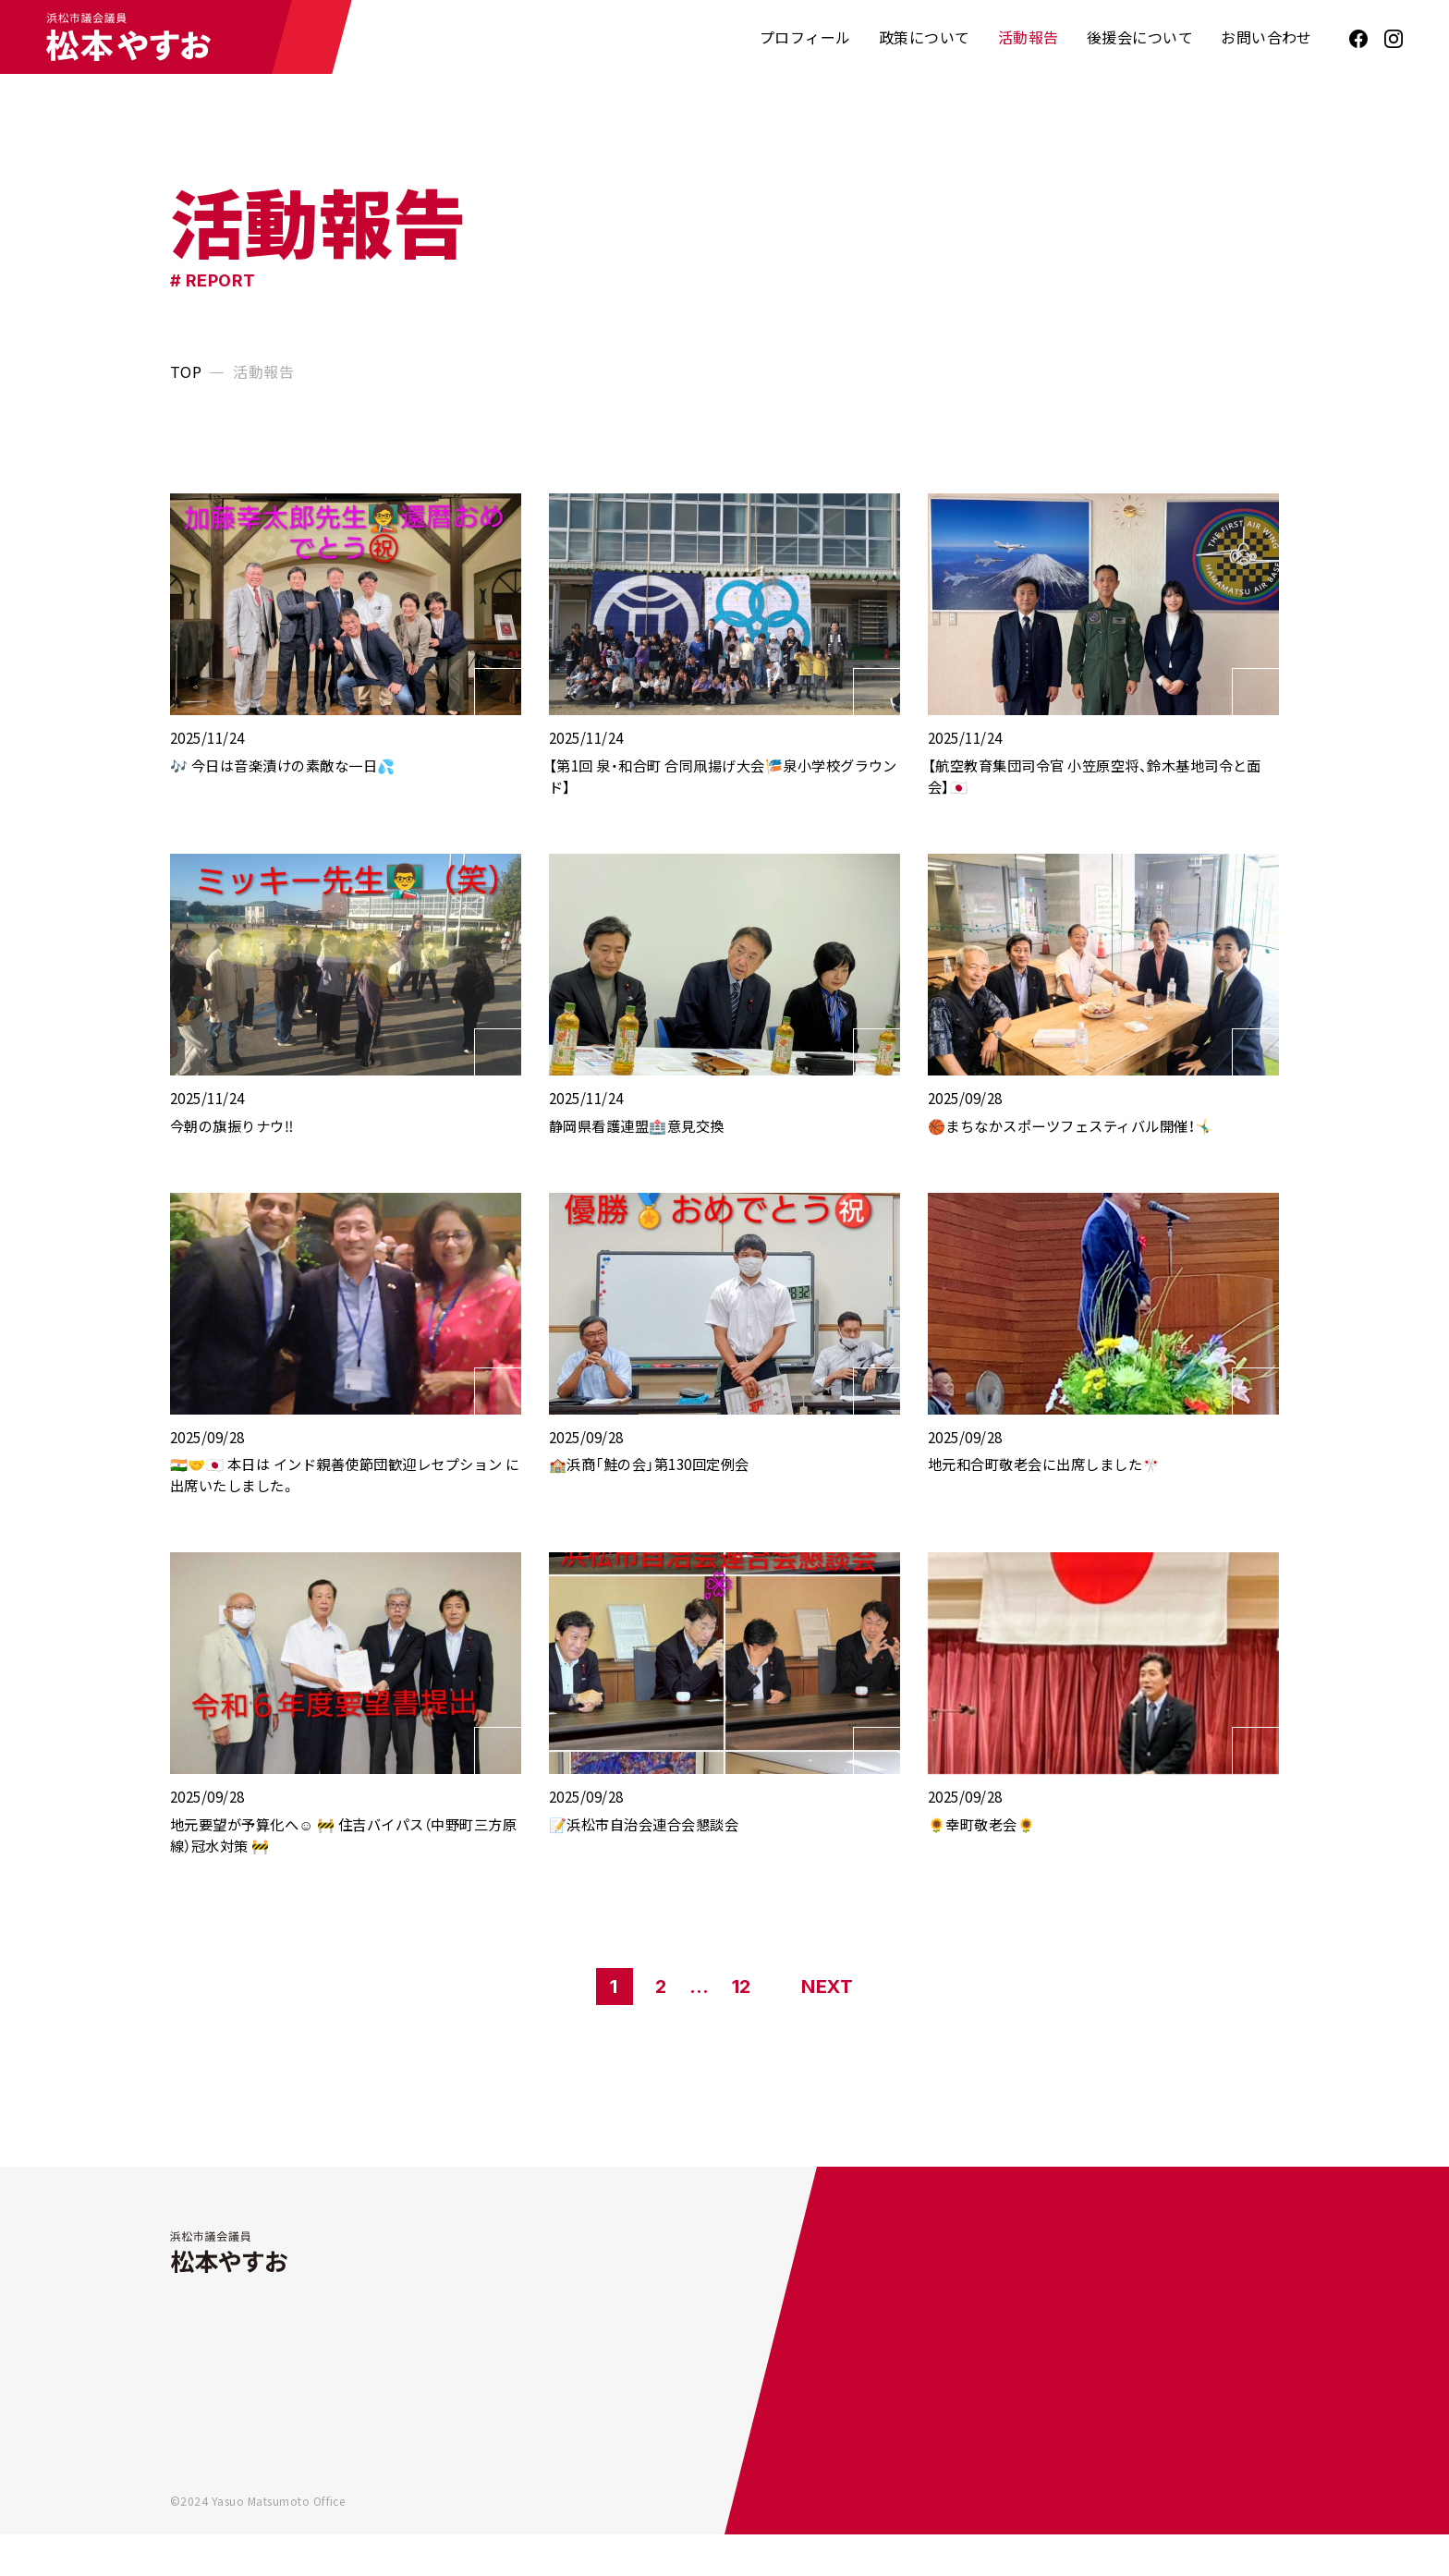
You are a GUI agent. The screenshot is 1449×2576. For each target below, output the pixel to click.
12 (741, 2028)
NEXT (827, 2028)
